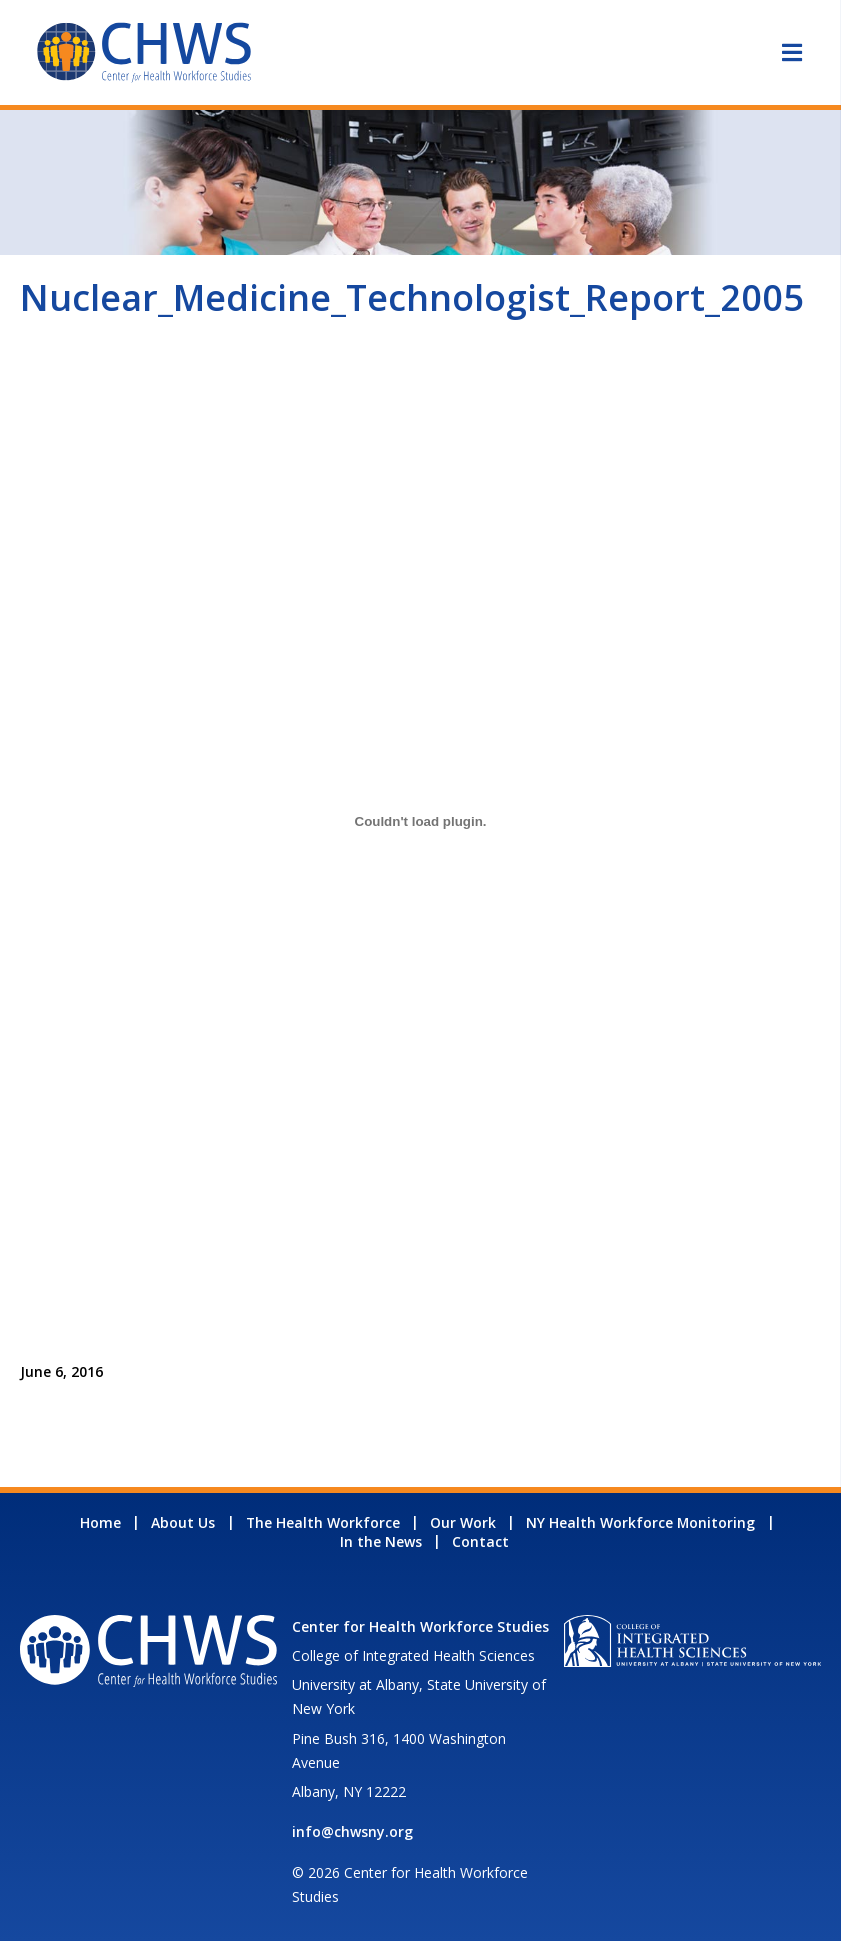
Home (100, 1522)
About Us (183, 1522)
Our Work (463, 1522)
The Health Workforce (323, 1522)
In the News (381, 1541)
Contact (480, 1541)
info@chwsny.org (352, 1831)
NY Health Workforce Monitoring (640, 1522)
